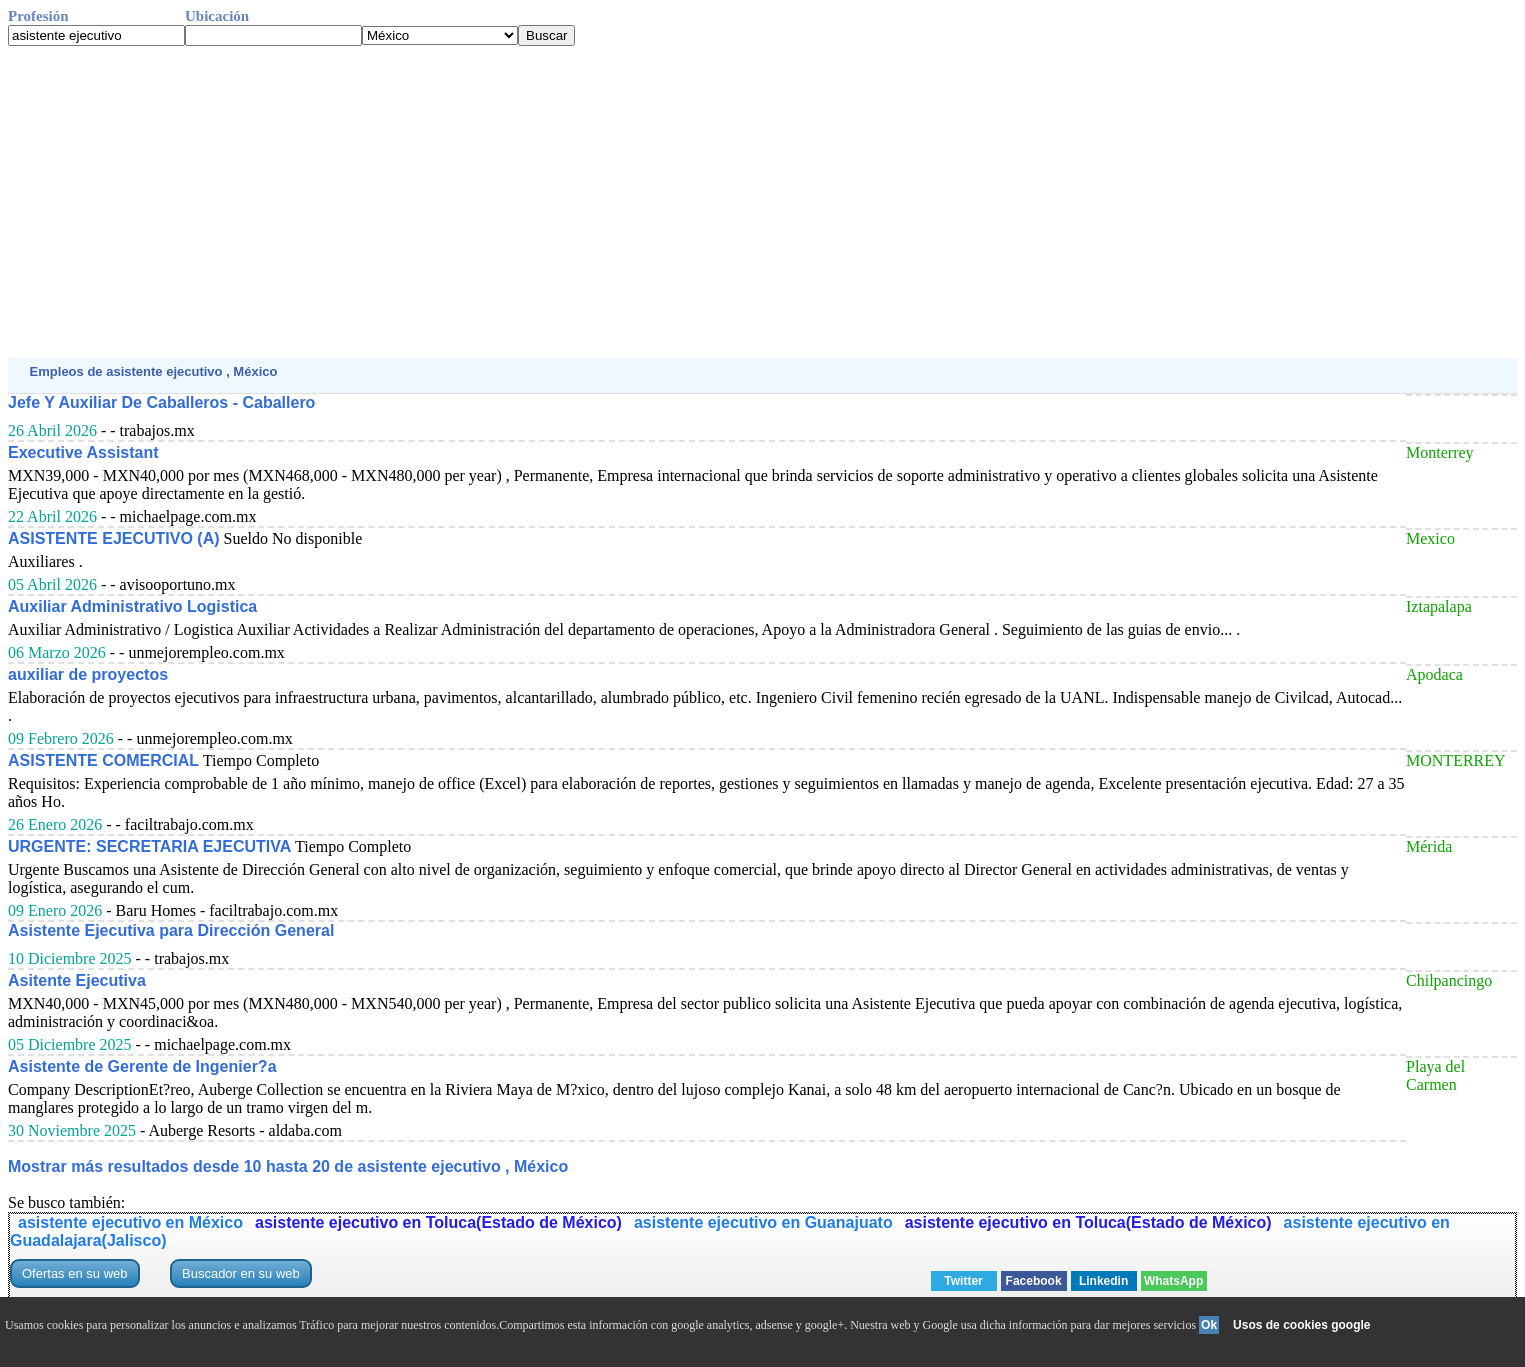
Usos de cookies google (1301, 1325)
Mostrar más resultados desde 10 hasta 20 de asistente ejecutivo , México (288, 1166)
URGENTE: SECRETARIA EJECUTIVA (149, 846)
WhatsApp (1173, 1281)
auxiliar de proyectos (88, 674)
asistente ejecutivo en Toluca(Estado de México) (438, 1222)
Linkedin (1103, 1281)
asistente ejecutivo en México (130, 1222)
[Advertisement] (608, 202)
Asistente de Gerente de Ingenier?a (142, 1066)
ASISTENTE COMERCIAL (103, 760)
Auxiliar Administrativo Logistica (132, 606)
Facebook (1034, 1281)
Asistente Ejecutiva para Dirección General (171, 930)
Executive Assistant (83, 452)
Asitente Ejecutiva (77, 980)
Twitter (963, 1281)
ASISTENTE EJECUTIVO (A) (114, 538)
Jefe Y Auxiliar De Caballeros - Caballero (161, 402)
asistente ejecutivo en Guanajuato (763, 1222)
